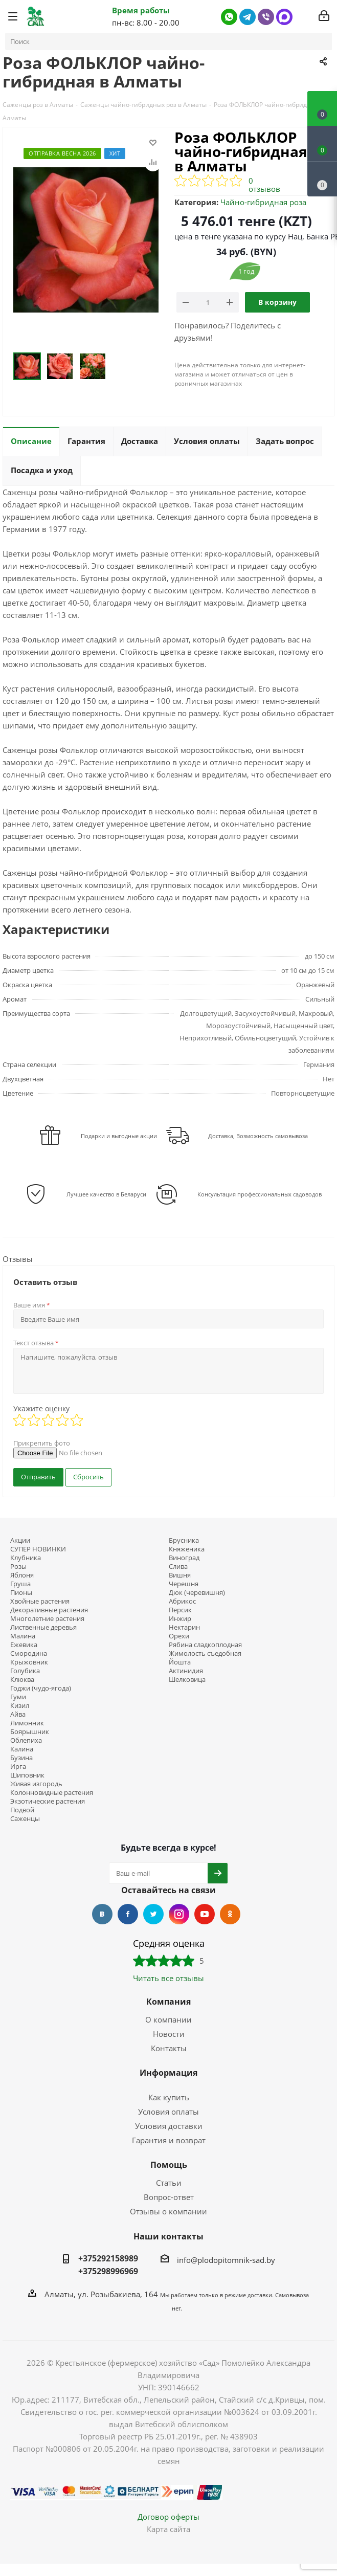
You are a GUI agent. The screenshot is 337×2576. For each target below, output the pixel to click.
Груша (20, 1584)
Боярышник (29, 1731)
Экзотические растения (47, 1801)
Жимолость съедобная (205, 1653)
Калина (21, 1749)
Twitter (153, 1914)
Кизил (19, 1705)
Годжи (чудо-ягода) (40, 1688)
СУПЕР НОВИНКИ (38, 1549)
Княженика (187, 1549)
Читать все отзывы (168, 1978)
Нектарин (184, 1627)
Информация (168, 2072)
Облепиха (26, 1740)
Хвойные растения (40, 1601)
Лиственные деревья (43, 1627)
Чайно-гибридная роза (263, 202)
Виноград (184, 1558)
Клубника (25, 1558)
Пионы (21, 1592)
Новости (169, 2034)
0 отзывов (264, 184)
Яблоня (22, 1575)
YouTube (204, 1914)
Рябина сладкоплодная (205, 1644)
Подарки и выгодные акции (119, 1136)
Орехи (179, 1636)
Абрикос (182, 1601)
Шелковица (187, 1679)
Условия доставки (169, 2126)
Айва (18, 1714)
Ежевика (23, 1644)
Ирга (18, 1766)
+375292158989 (108, 2258)
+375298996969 (108, 2271)
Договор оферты (168, 2517)
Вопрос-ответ (169, 2197)
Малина (22, 1636)
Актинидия (186, 1671)
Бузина (21, 1758)
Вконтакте (102, 1914)
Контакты (169, 2048)
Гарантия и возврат (169, 2140)
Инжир (180, 1618)
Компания (168, 2001)
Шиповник (27, 1775)
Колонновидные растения (51, 1792)
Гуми (18, 1697)
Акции (20, 1540)
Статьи (169, 2183)
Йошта (180, 1662)
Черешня (183, 1584)
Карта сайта (168, 2529)
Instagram (179, 1914)
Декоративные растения (49, 1610)
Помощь (168, 2164)
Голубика (25, 1671)
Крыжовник (29, 1662)
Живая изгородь (36, 1784)
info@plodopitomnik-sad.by (226, 2260)
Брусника (184, 1540)
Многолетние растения (47, 1618)
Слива (178, 1566)
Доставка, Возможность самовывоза (258, 1136)
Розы (18, 1566)
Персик (180, 1610)
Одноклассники (230, 1914)
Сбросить (88, 1476)
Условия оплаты (168, 2111)
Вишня (180, 1575)
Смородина (28, 1653)
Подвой (22, 1810)
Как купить (168, 2097)
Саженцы (25, 1818)
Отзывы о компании (168, 2211)
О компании (168, 2019)
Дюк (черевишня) (197, 1592)
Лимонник (27, 1723)
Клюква (22, 1679)
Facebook (128, 1914)
